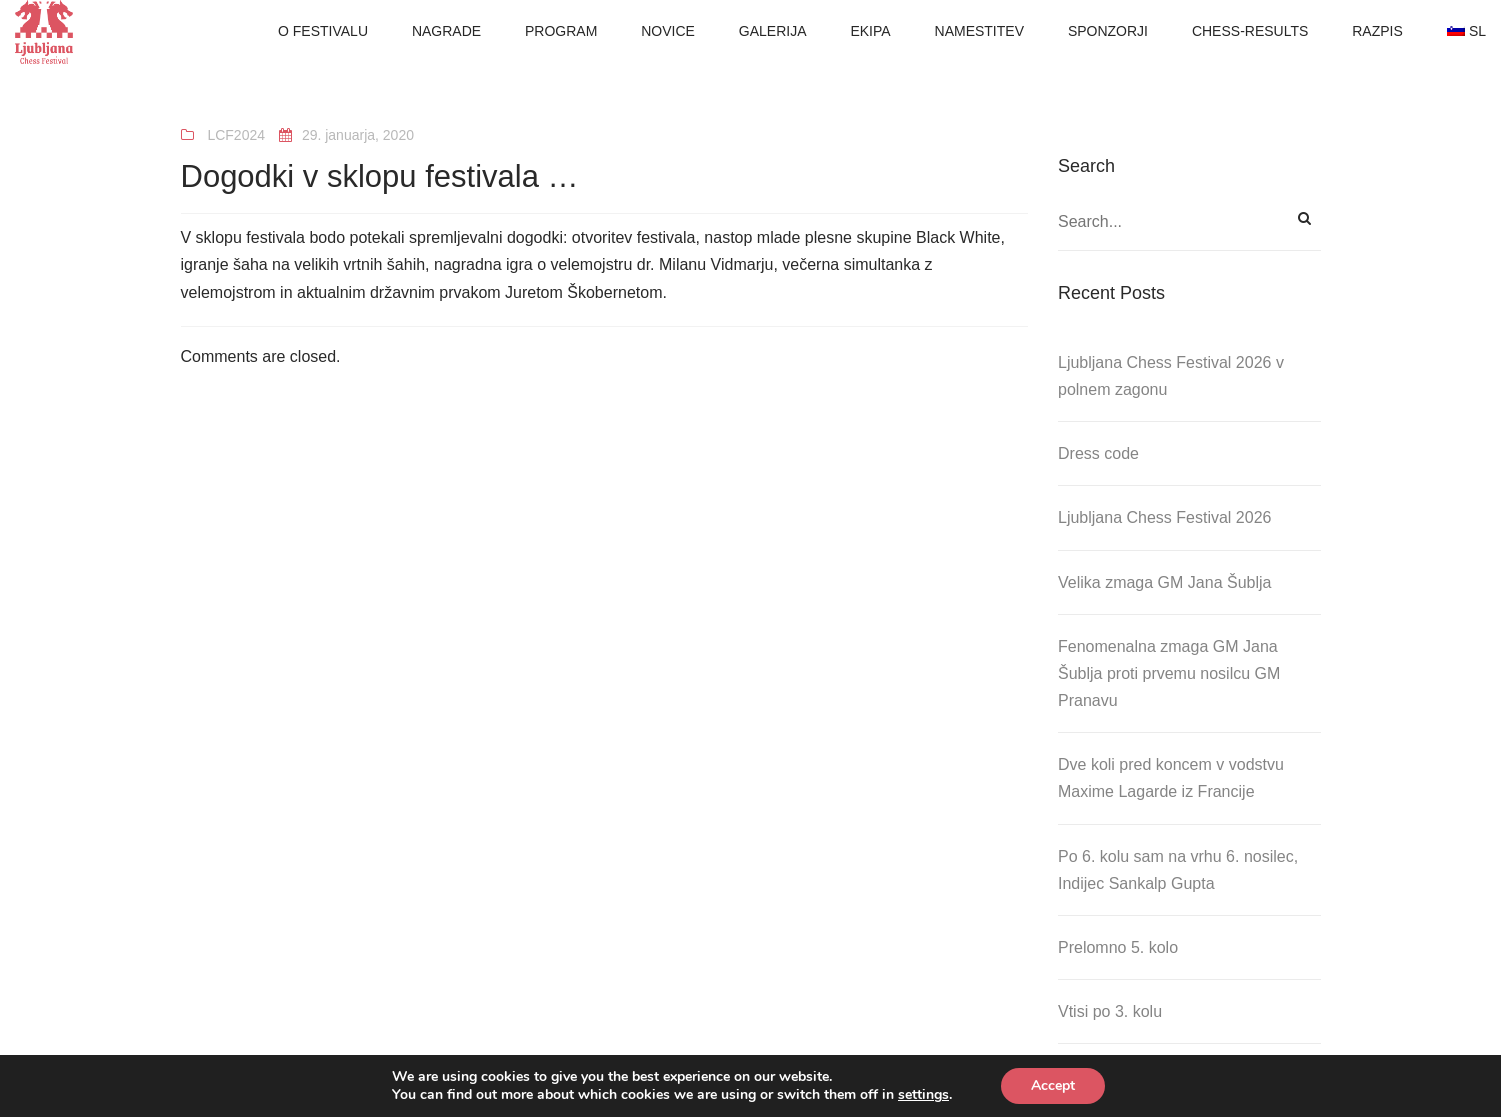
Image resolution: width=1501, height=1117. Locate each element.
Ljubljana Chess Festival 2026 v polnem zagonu (1171, 376)
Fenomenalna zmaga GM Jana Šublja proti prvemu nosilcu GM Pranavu (1169, 673)
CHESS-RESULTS (1250, 31)
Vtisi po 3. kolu (1110, 1011)
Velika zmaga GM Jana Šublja (1164, 582)
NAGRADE (446, 31)
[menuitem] (1466, 32)
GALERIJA (773, 31)
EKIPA (870, 31)
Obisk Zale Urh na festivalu (1154, 1075)
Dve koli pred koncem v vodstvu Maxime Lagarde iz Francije (1171, 778)
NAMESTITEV (979, 31)
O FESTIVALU (323, 31)
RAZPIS (1377, 31)
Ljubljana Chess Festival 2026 (1164, 517)
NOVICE (668, 31)
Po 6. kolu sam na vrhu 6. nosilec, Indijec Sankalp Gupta (1178, 870)
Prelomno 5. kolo (1118, 947)
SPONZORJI (1108, 31)
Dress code (1098, 453)
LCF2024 (236, 135)
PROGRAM (561, 31)
